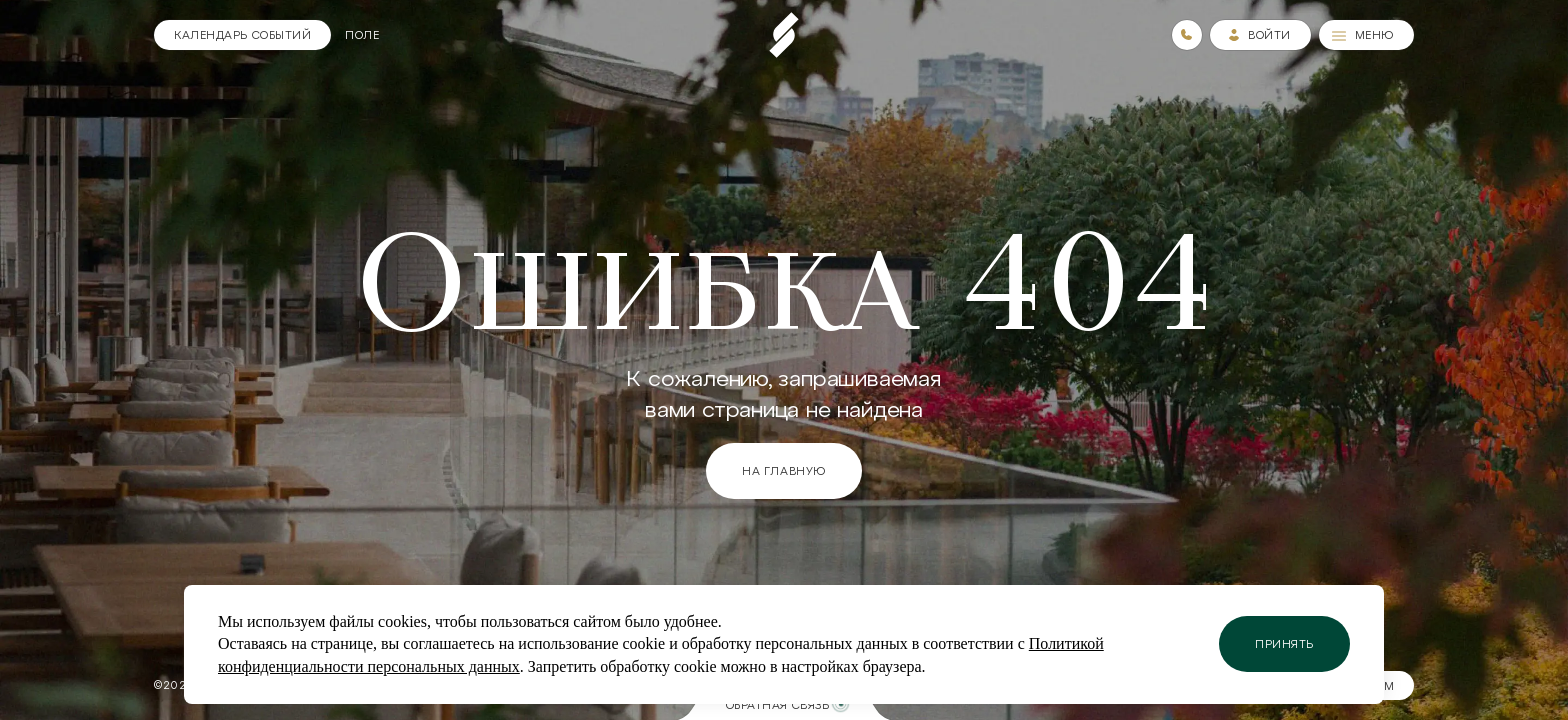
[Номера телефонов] (1187, 35)
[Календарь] (242, 35)
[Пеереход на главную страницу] (784, 35)
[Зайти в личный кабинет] (1260, 35)
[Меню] (1366, 35)
